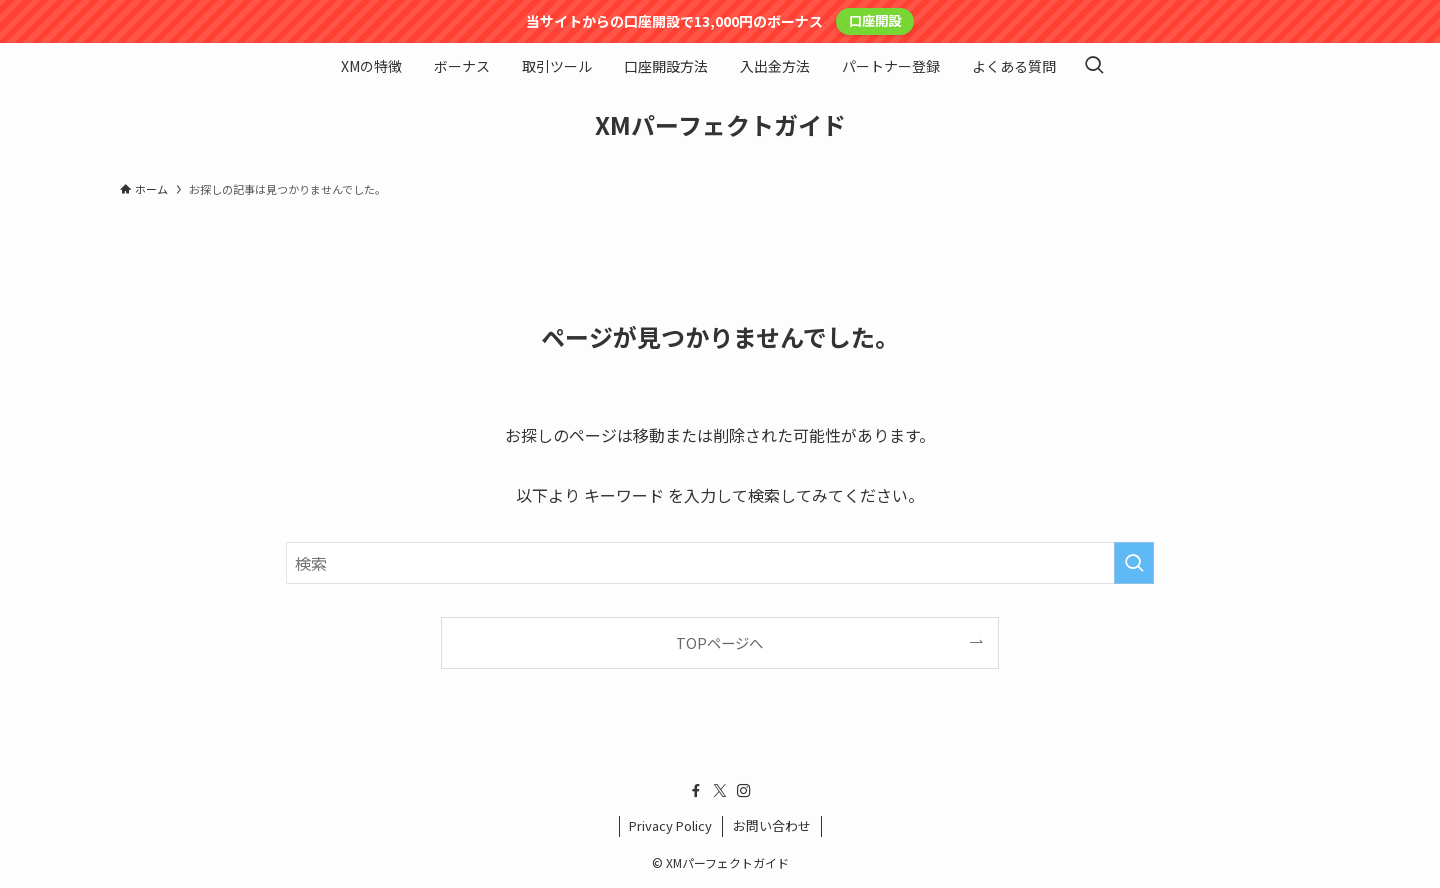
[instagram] (744, 791)
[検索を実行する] (1134, 563)
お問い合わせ (772, 825)
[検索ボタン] (1094, 66)
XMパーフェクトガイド (720, 125)
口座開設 (875, 20)
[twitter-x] (720, 791)
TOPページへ (719, 642)
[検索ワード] (720, 563)
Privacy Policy (670, 825)
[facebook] (696, 791)
